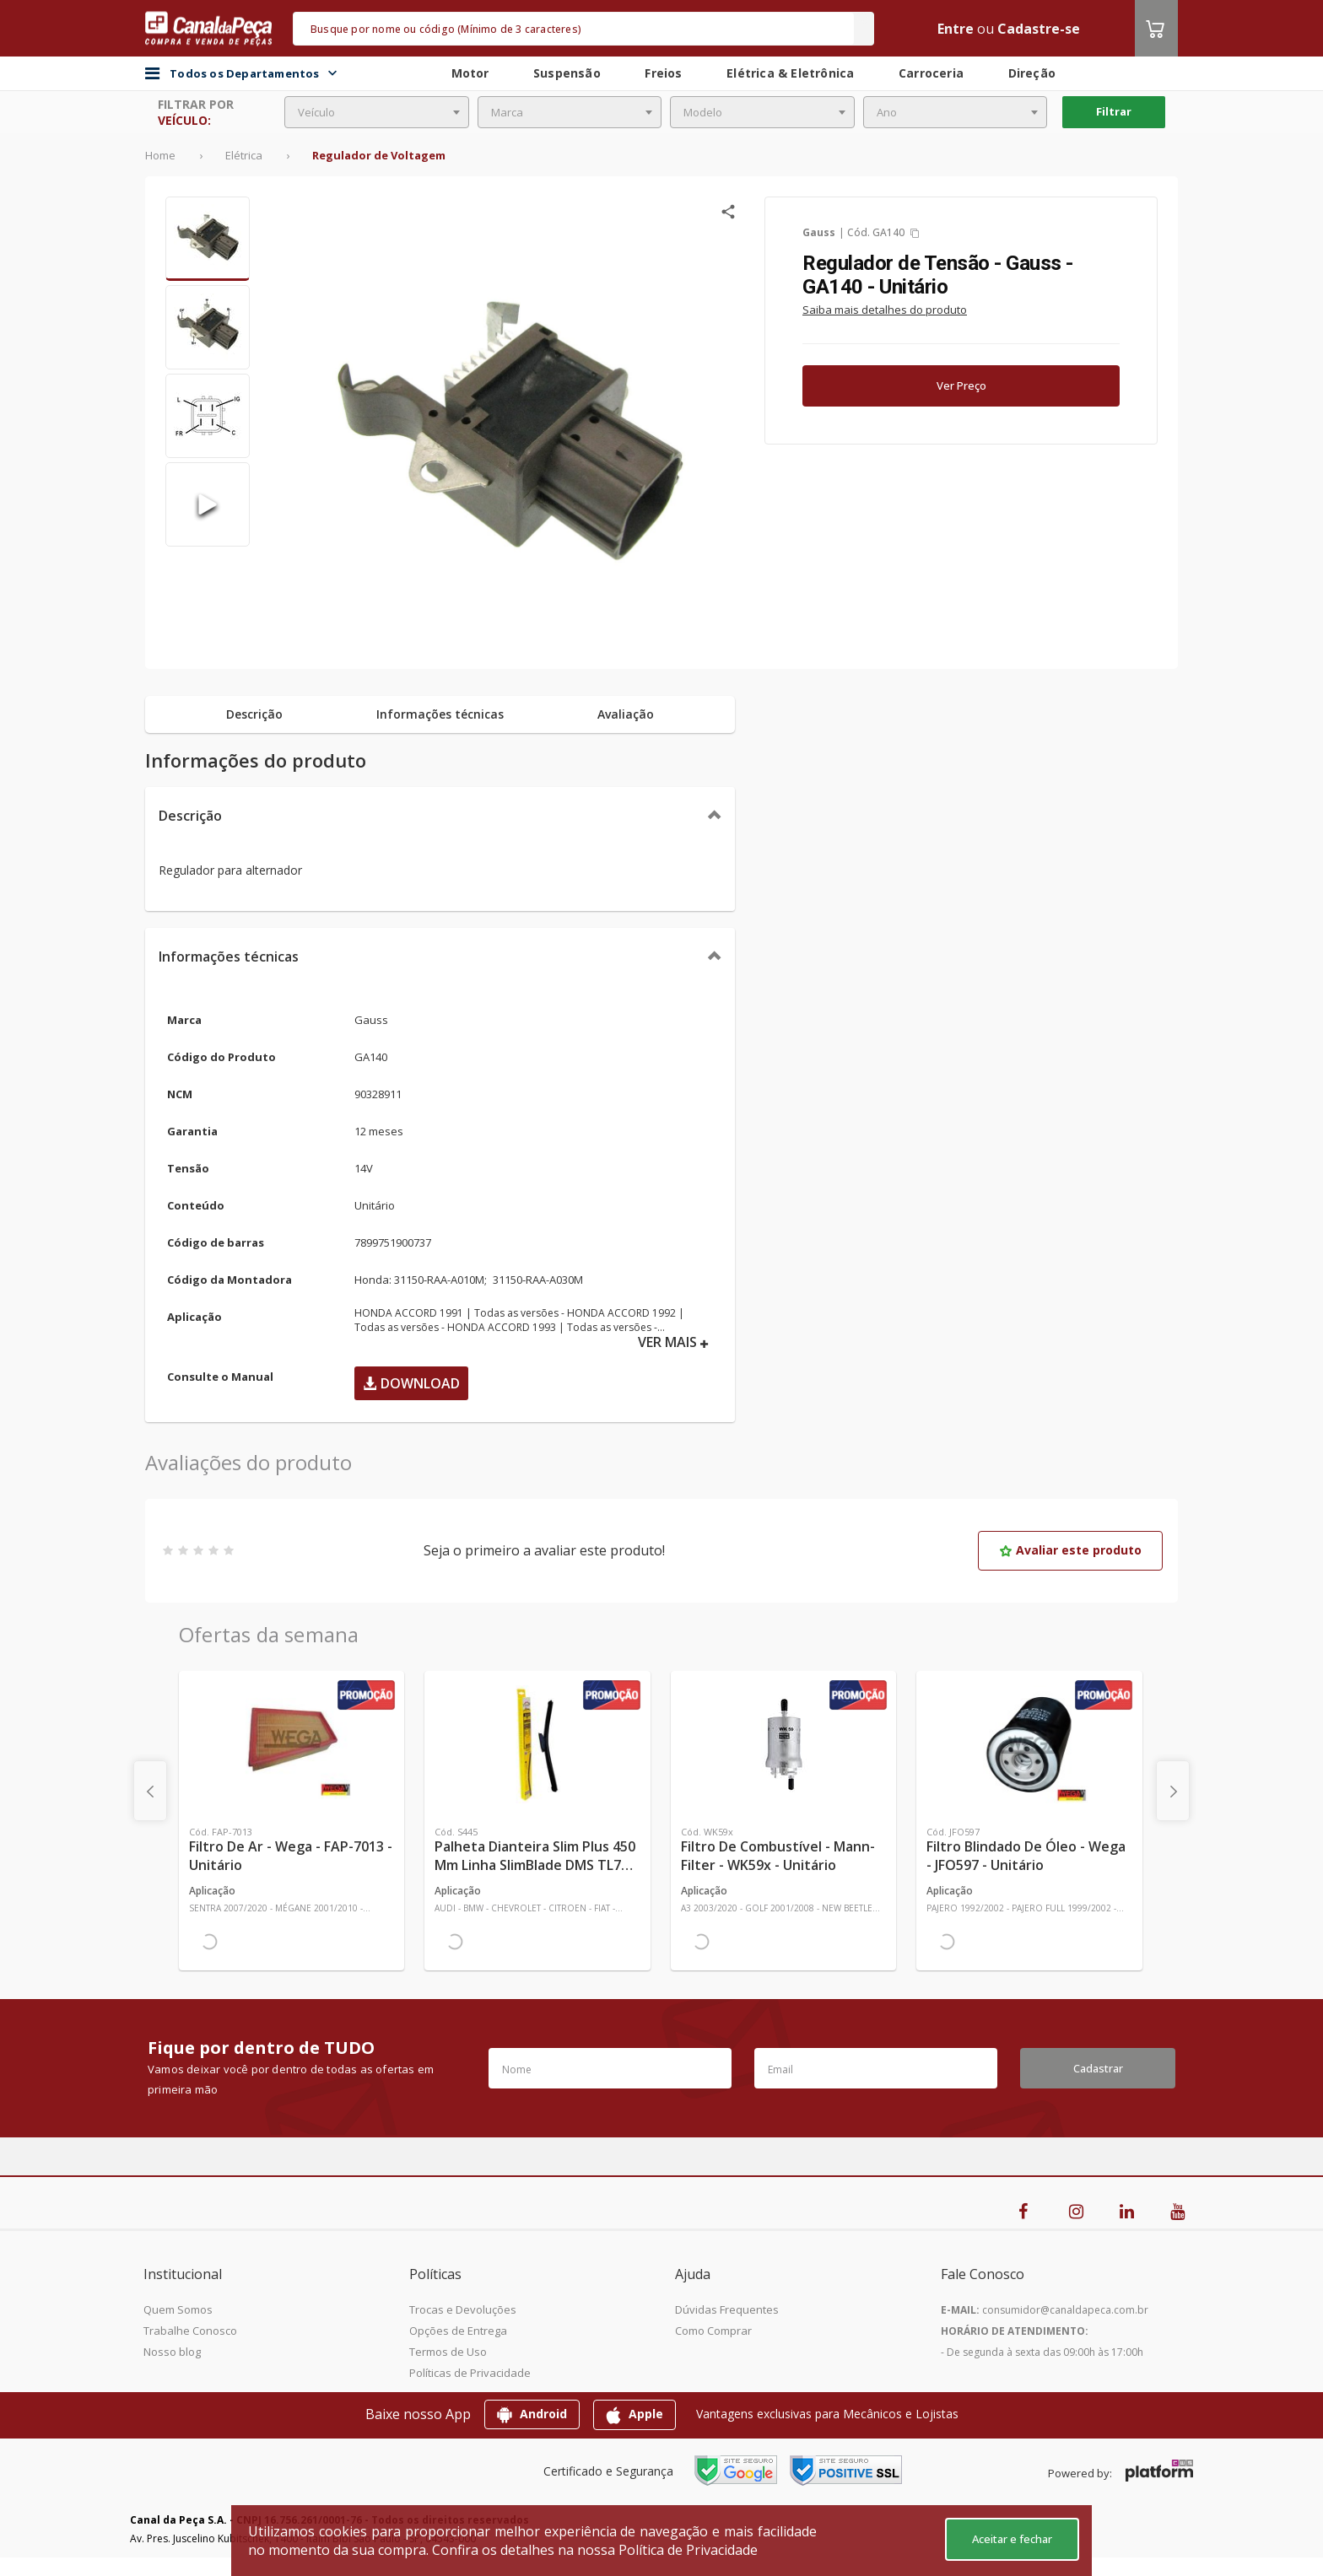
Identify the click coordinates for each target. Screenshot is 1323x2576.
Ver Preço (961, 385)
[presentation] (150, 1790)
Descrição (190, 815)
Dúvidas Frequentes (727, 2309)
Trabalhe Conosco (190, 2330)
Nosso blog (172, 2351)
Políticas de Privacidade (470, 2372)
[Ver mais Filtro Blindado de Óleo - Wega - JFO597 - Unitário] (1029, 1744)
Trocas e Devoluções (462, 2309)
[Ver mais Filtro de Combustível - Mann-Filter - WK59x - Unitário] (783, 1744)
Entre (955, 28)
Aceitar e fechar (1012, 2538)
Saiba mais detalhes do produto (884, 309)
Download (411, 1383)
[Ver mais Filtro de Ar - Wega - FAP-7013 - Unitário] (291, 1744)
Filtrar (1113, 111)
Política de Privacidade (688, 2550)
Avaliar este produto (1070, 1550)
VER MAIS (673, 1342)
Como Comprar (713, 2330)
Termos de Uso (448, 2351)
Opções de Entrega (458, 2330)
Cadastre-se (1038, 28)
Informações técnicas (229, 956)
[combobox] (376, 112)
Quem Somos (178, 2309)
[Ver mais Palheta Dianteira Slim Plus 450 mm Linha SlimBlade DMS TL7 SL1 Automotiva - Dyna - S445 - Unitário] (537, 1744)
